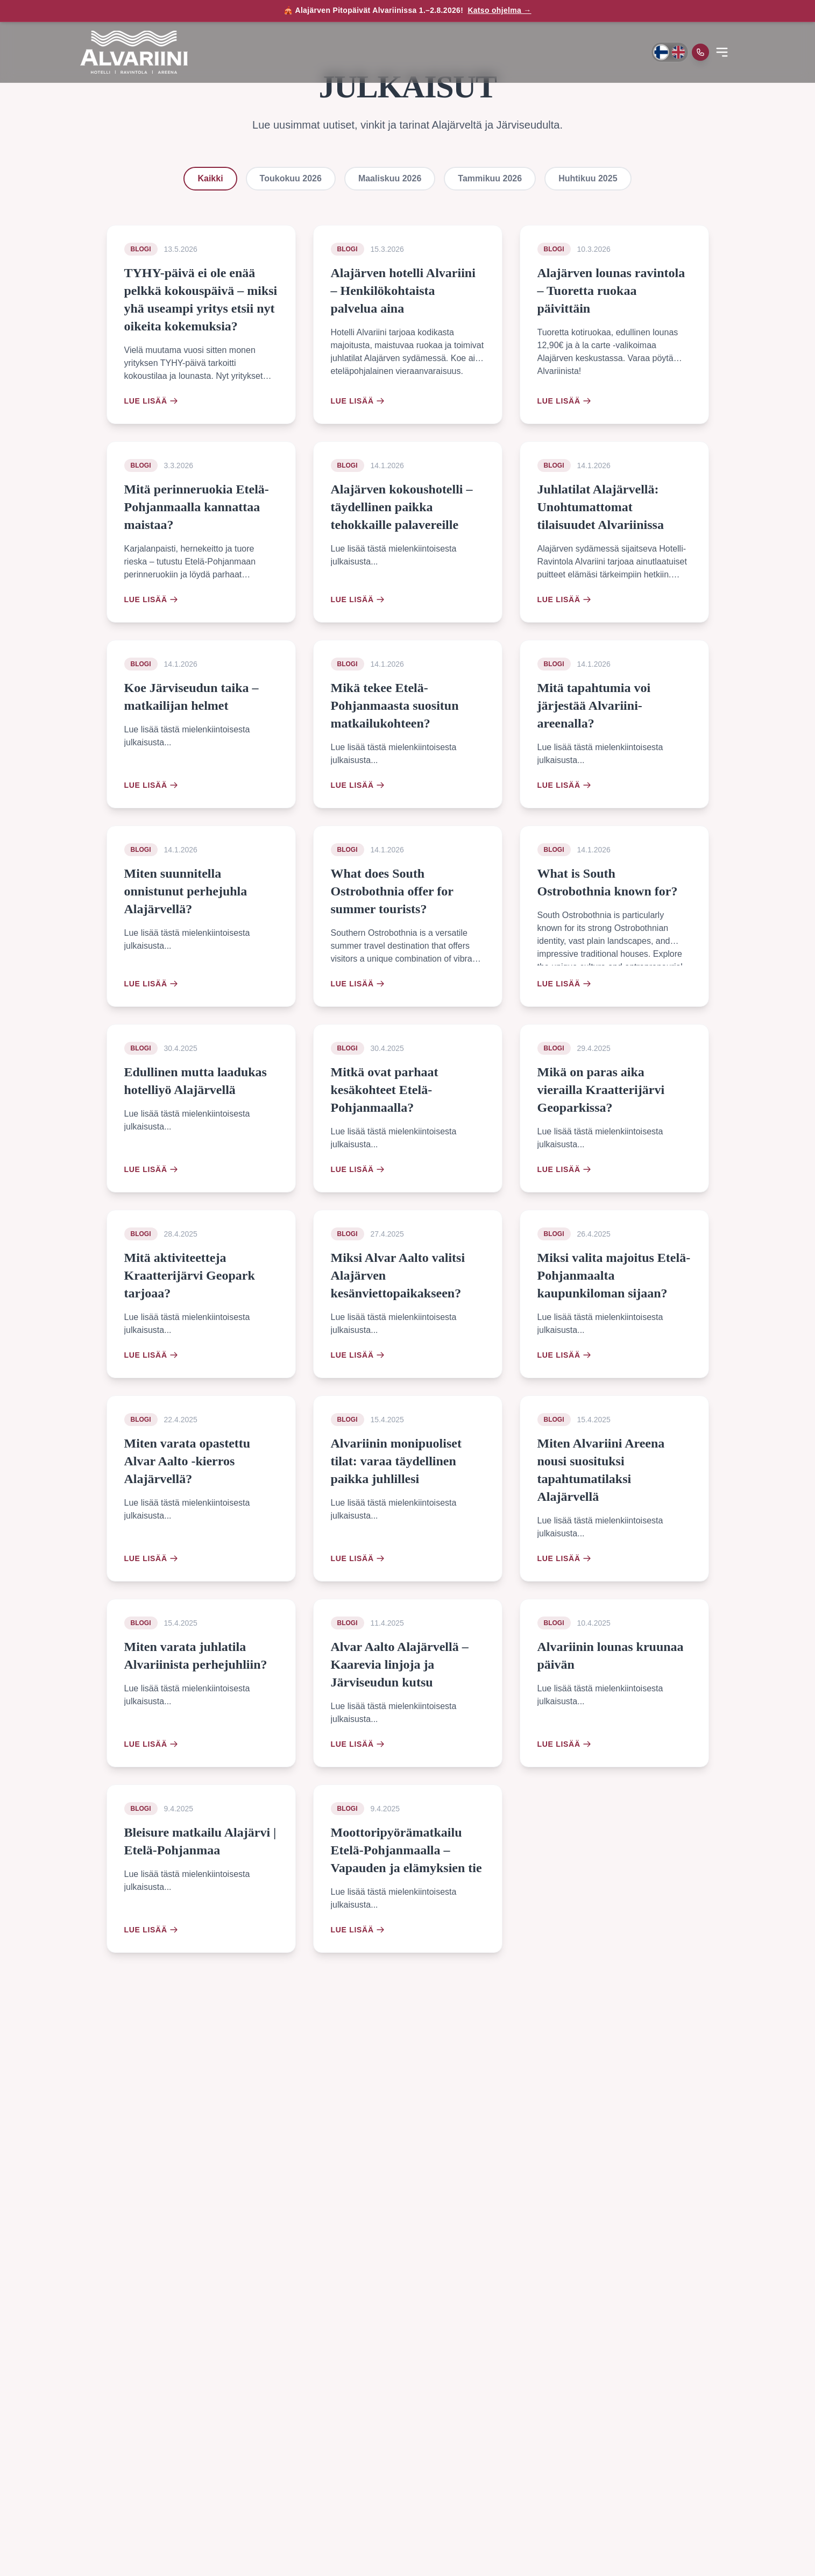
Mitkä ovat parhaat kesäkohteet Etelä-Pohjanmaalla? (384, 1089)
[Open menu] (722, 52)
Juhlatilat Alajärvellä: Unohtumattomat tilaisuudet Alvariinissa (600, 507)
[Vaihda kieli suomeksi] (661, 52)
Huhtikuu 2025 (587, 178)
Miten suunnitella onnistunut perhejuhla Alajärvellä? (185, 891)
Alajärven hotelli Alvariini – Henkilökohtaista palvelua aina (403, 290)
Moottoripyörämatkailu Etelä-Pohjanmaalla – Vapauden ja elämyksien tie (406, 1850)
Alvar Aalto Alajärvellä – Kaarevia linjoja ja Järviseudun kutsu (400, 1664)
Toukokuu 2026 (291, 178)
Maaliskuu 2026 (389, 178)
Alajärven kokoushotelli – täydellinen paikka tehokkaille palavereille (402, 507)
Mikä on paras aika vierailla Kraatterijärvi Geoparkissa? (601, 1089)
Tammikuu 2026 (490, 178)
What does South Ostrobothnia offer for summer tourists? (392, 891)
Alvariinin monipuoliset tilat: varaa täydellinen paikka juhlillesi (396, 1461)
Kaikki (210, 178)
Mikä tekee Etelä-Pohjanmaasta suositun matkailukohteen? (395, 705)
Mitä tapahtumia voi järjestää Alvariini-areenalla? (594, 705)
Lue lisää (151, 401)
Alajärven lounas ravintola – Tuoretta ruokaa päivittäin (611, 290)
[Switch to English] (678, 52)
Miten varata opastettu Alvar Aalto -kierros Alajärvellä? (187, 1461)
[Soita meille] (700, 52)
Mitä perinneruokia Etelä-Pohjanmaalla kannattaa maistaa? (196, 507)
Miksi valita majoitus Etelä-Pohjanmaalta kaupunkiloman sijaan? (614, 1275)
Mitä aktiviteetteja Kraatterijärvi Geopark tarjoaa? (189, 1275)
